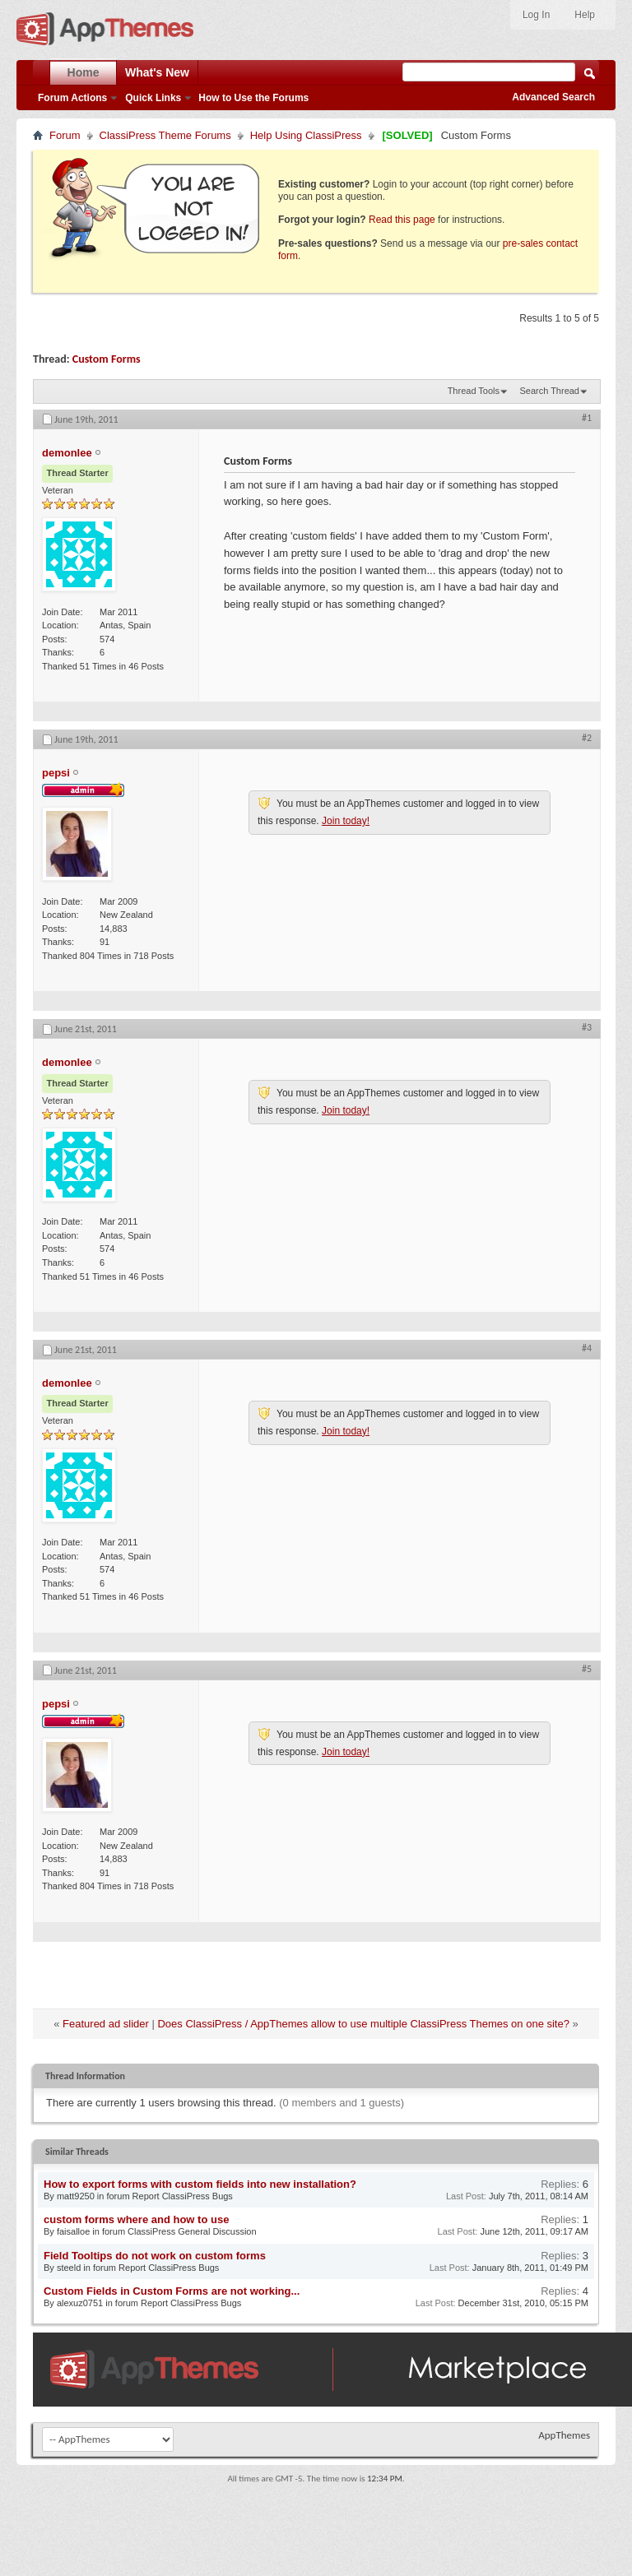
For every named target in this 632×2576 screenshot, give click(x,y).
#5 (587, 1669)
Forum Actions (72, 98)
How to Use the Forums (253, 98)
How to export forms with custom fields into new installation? (200, 2184)
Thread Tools (474, 391)
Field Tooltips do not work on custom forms (155, 2255)
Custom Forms (106, 359)
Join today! (345, 821)
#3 (587, 1027)
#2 (587, 738)
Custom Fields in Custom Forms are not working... (172, 2291)
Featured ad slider (106, 2024)
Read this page (402, 219)
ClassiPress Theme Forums (165, 135)
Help (584, 15)
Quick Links (153, 98)
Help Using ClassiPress (306, 135)
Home (83, 72)
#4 (587, 1348)
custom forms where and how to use (136, 2219)
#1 (587, 418)
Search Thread (549, 391)
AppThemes (564, 2435)
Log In (536, 15)
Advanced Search (553, 97)
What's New (157, 72)
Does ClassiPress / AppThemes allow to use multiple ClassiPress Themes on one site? (363, 2024)
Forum (65, 135)
